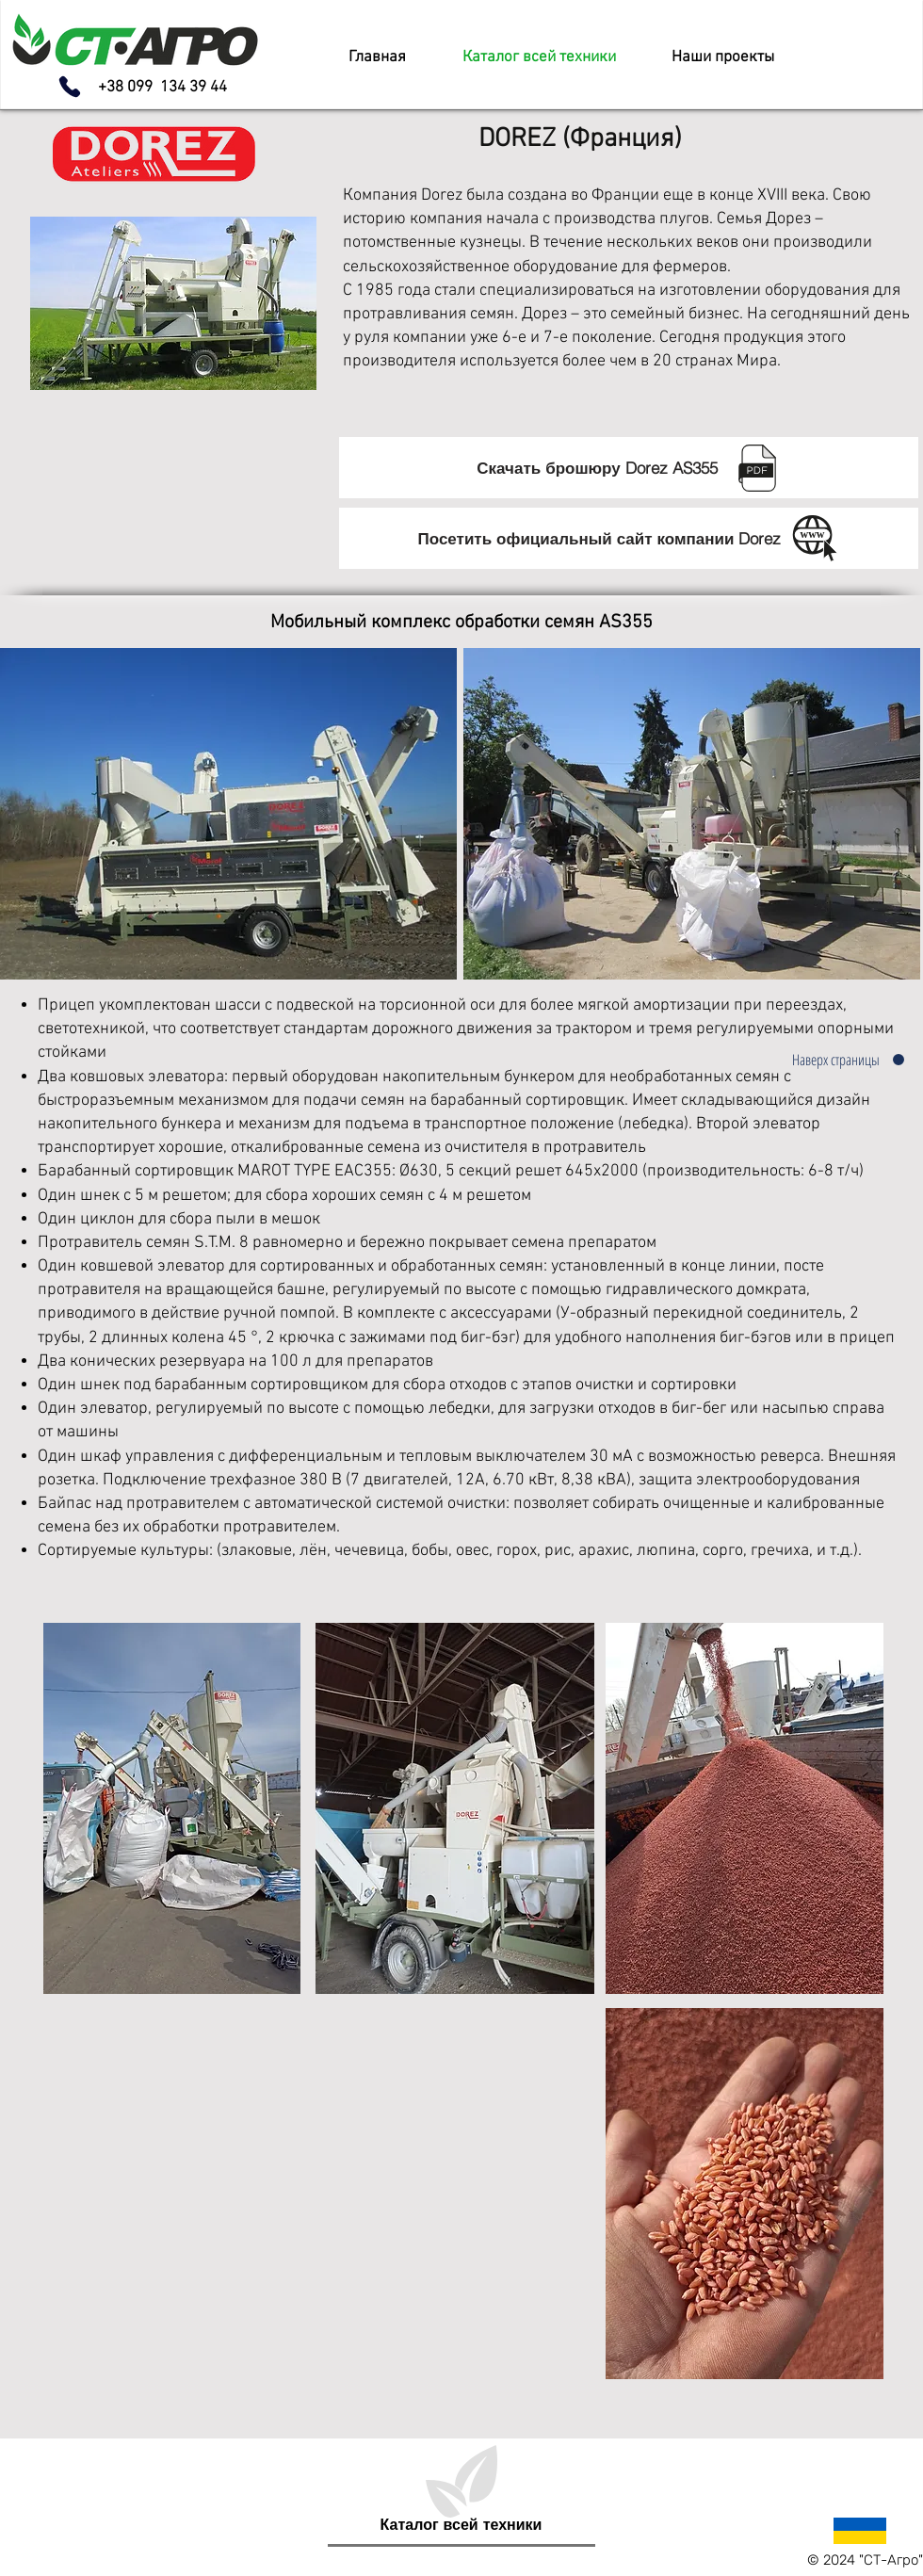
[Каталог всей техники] (461, 2525)
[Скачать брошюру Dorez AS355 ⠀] (628, 467)
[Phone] (69, 86)
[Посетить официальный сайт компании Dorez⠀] (628, 538)
